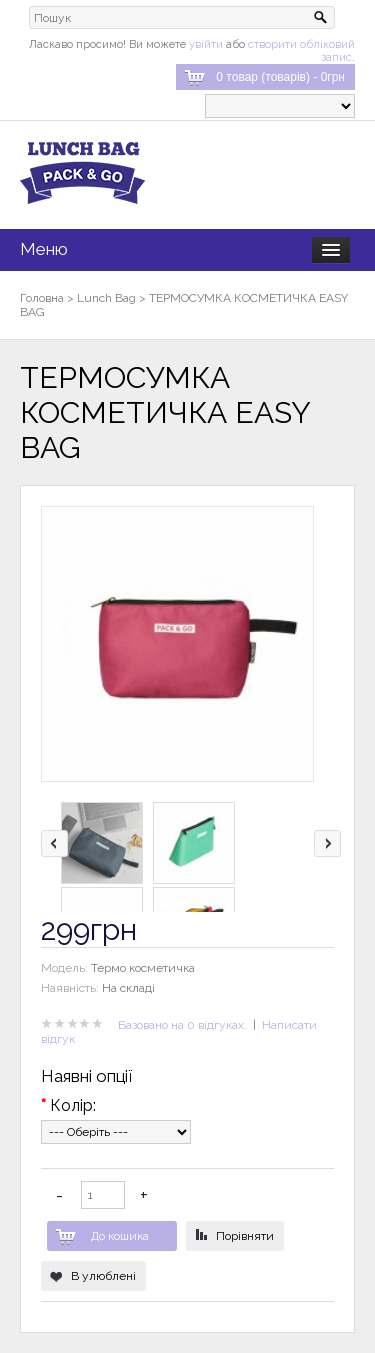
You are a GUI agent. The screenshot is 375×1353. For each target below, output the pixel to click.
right (327, 843)
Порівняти (245, 1236)
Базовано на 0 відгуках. (182, 1025)
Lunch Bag (106, 298)
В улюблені (103, 1276)
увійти (206, 44)
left (54, 843)
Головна (42, 298)
